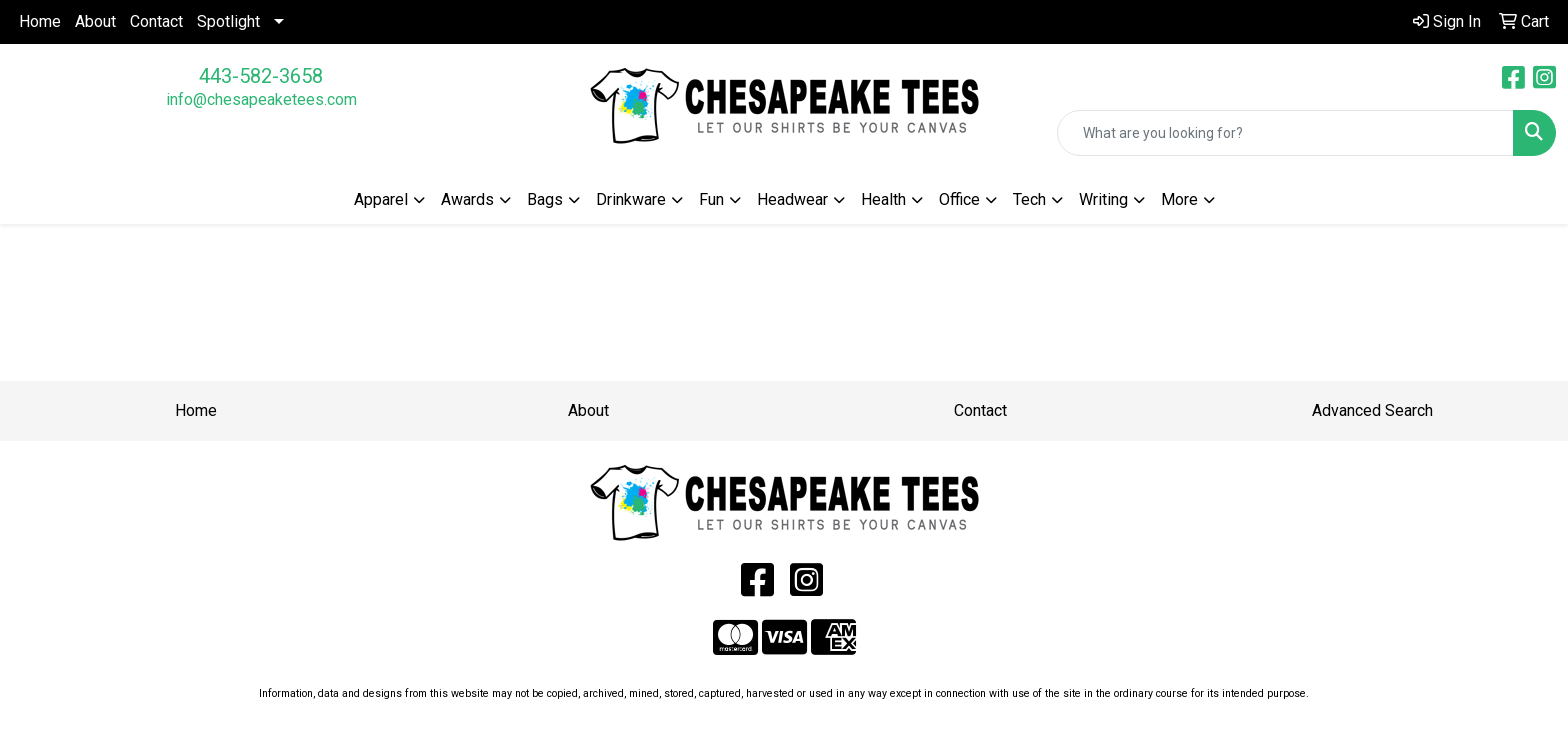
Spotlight (228, 21)
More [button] (1179, 199)
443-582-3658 (261, 76)
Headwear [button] (792, 199)
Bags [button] (545, 199)
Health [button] (883, 199)
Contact (156, 21)
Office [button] (959, 199)
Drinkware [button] (631, 199)
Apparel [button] (381, 199)
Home (40, 21)
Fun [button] (711, 199)
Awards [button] (467, 199)
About (95, 21)
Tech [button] (1029, 199)
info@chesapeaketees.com (261, 99)
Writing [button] (1103, 199)
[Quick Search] (1285, 133)
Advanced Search (1372, 410)
